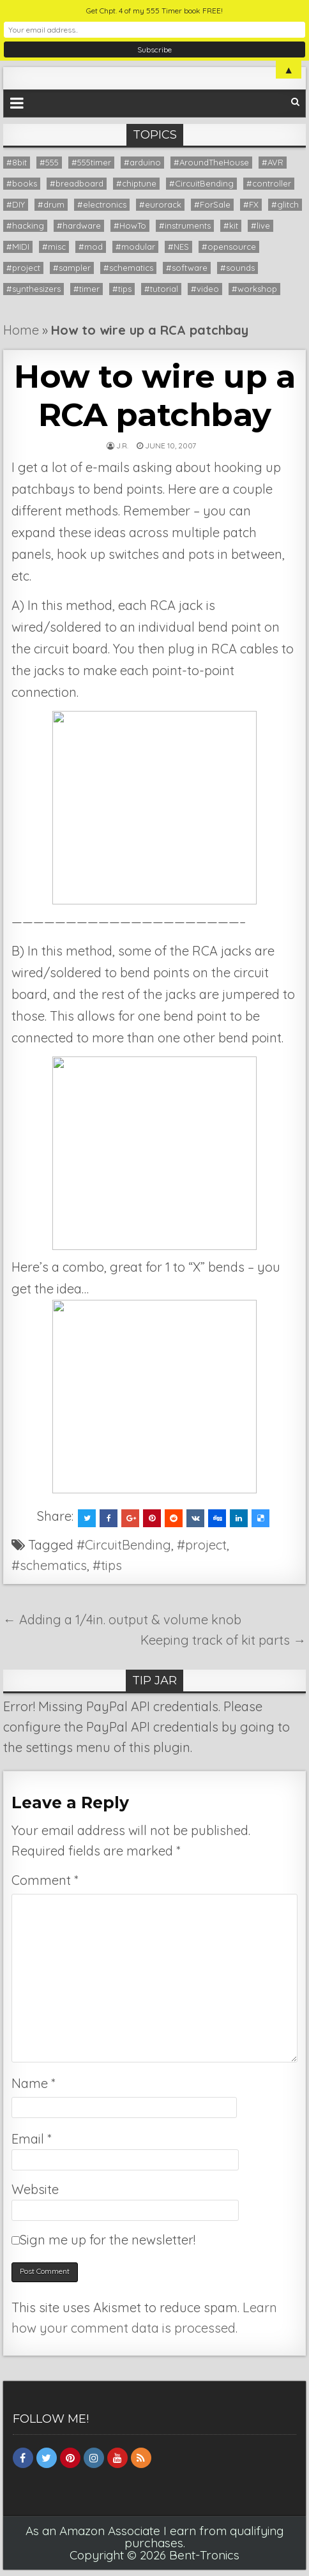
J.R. (122, 445)
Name (33, 2083)
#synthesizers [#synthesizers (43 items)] (33, 289)
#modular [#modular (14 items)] (135, 246)
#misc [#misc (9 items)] (54, 246)
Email (31, 2139)
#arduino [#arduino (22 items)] (142, 162)
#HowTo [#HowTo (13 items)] (130, 225)
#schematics (49, 1565)
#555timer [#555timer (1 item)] (91, 162)
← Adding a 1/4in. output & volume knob (122, 1619)
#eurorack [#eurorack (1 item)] (160, 204)
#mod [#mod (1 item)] (91, 246)
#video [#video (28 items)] (205, 289)
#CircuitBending (124, 1545)
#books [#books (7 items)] (21, 183)
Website (35, 2189)
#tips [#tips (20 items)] (122, 289)
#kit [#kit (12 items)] (230, 225)
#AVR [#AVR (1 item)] (272, 162)
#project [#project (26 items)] (23, 268)
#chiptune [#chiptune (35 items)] (136, 183)
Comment (44, 1880)
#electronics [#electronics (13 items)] (101, 204)
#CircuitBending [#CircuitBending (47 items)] (201, 183)
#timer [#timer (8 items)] (86, 289)
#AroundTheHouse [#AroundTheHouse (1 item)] (211, 162)
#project (202, 1545)
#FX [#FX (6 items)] (251, 204)
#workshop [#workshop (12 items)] (254, 289)
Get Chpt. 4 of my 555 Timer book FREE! (154, 10)
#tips (107, 1565)
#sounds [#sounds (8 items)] (237, 268)
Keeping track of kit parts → (223, 1640)
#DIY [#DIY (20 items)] (15, 204)
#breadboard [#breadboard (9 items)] (76, 183)
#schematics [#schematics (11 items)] (128, 268)
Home (21, 330)
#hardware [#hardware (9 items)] (79, 225)
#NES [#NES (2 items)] (178, 246)
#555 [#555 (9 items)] (49, 162)
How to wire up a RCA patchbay (154, 395)
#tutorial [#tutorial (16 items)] (161, 289)
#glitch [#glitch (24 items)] (285, 204)
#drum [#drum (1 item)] (51, 204)
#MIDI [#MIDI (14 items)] (17, 246)
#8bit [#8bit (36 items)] (16, 162)
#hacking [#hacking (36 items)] (25, 225)
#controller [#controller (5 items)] (268, 183)
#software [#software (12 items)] (186, 268)
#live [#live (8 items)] (260, 225)
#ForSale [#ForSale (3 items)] (212, 204)
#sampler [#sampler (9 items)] (72, 268)
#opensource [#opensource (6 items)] (229, 246)
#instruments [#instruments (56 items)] (185, 225)
